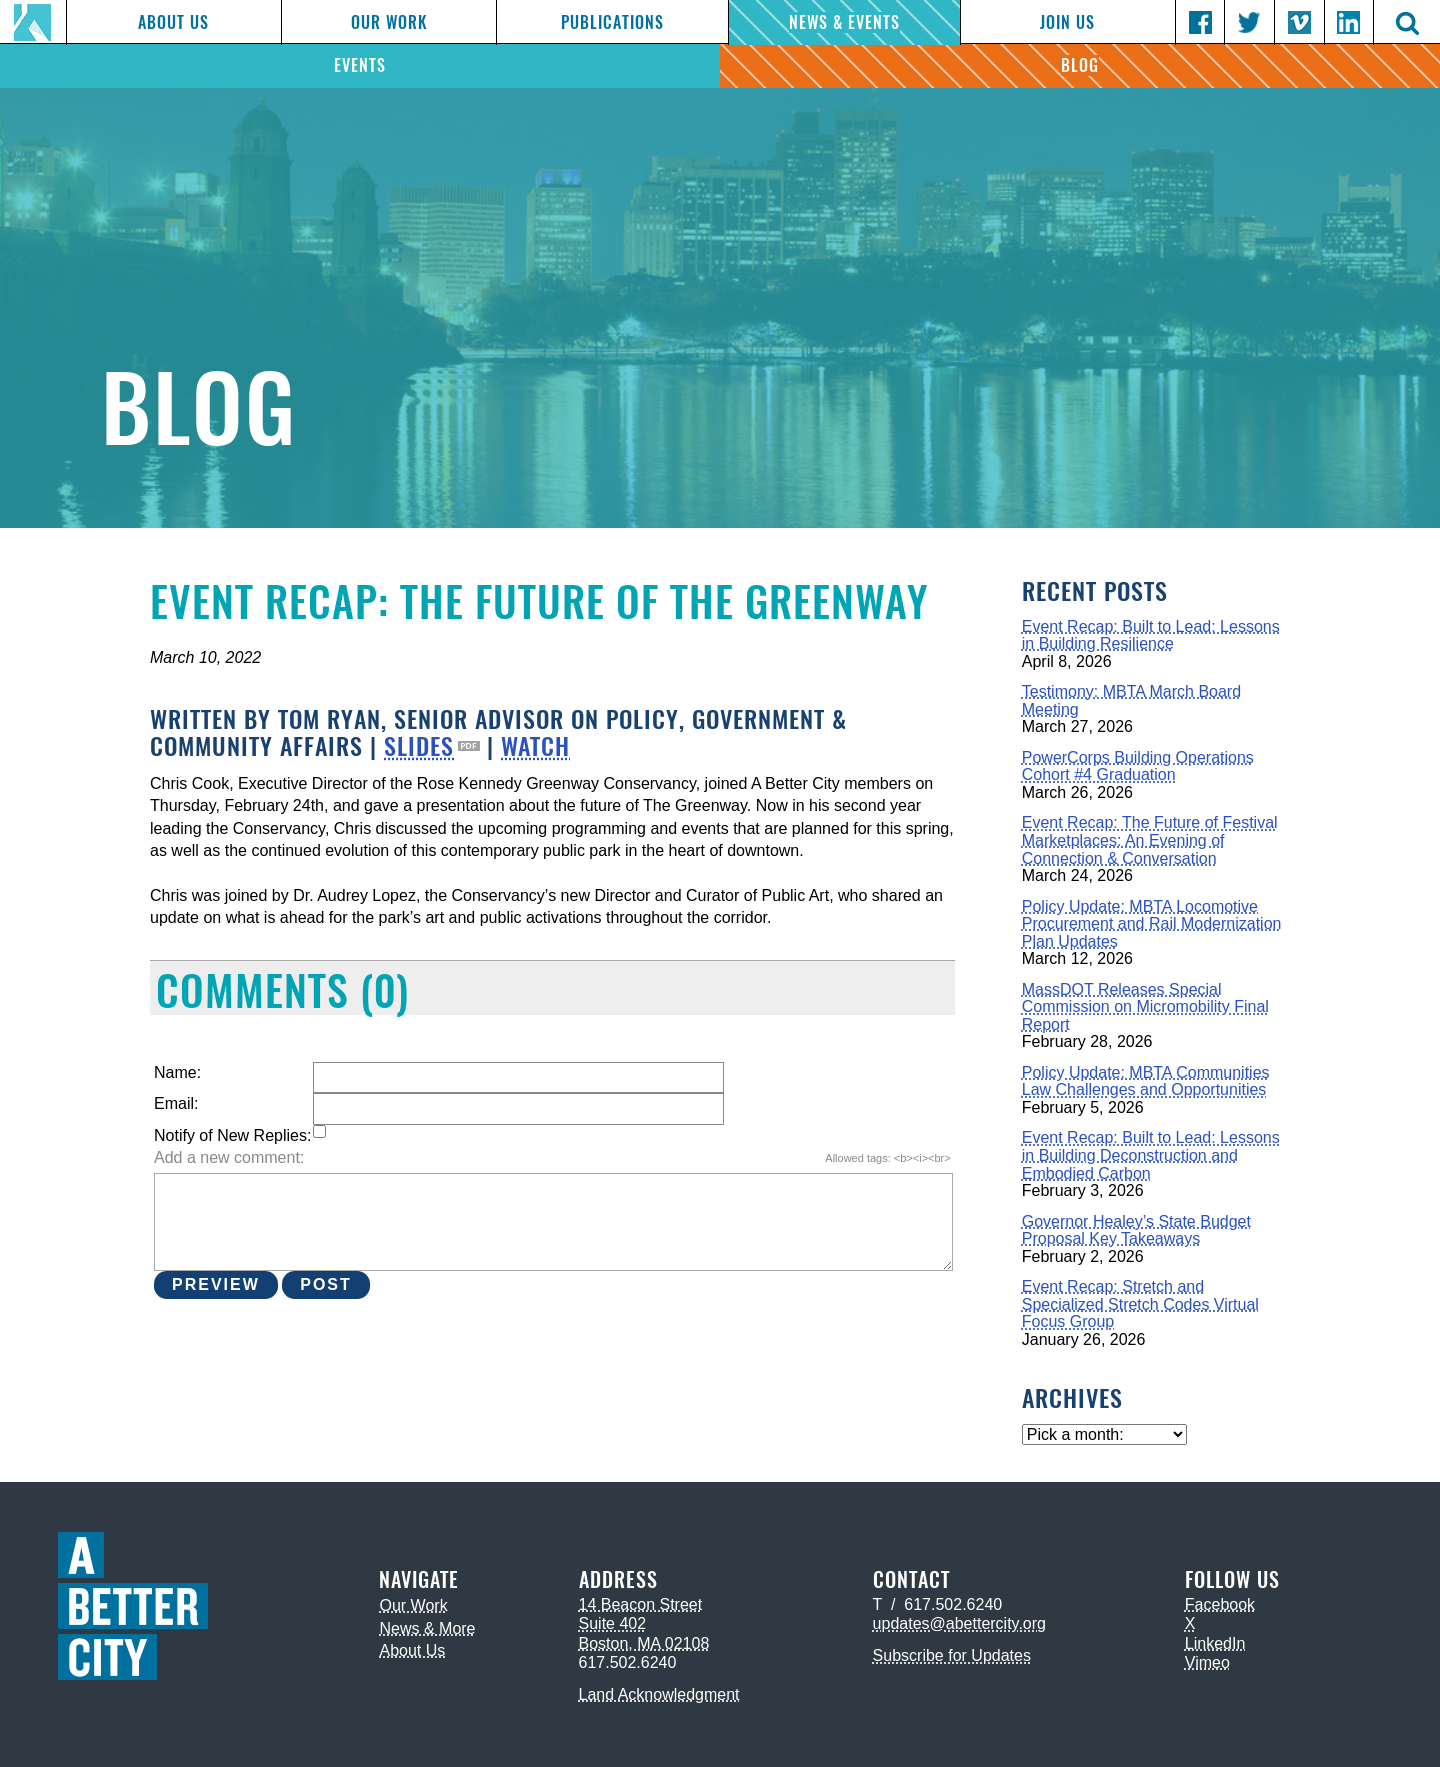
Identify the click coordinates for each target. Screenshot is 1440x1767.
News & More (427, 1628)
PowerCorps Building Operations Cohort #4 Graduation (1138, 766)
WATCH (535, 746)
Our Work (389, 22)
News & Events (844, 22)
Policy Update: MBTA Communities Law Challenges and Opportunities (1146, 1081)
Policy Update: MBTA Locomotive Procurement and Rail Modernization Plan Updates (1152, 924)
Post (326, 1284)
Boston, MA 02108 (644, 1643)
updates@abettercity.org (959, 1623)
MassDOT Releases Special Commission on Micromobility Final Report (1145, 1007)
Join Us (1067, 22)
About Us (173, 22)
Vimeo (1207, 1662)
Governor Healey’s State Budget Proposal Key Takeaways (1136, 1230)
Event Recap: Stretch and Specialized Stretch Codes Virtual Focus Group (1140, 1304)
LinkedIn (1215, 1643)
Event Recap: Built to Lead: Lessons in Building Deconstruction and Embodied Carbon (1151, 1155)
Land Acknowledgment (659, 1694)
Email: (176, 1103)
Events (360, 65)
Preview (216, 1284)
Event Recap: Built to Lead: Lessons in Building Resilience (1151, 635)
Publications (612, 22)
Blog (1080, 65)
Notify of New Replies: (232, 1135)
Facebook (1220, 1604)
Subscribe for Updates (952, 1655)
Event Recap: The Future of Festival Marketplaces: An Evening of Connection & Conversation (1150, 840)
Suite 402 (613, 1623)
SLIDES (419, 746)
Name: (177, 1072)
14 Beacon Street (641, 1604)
